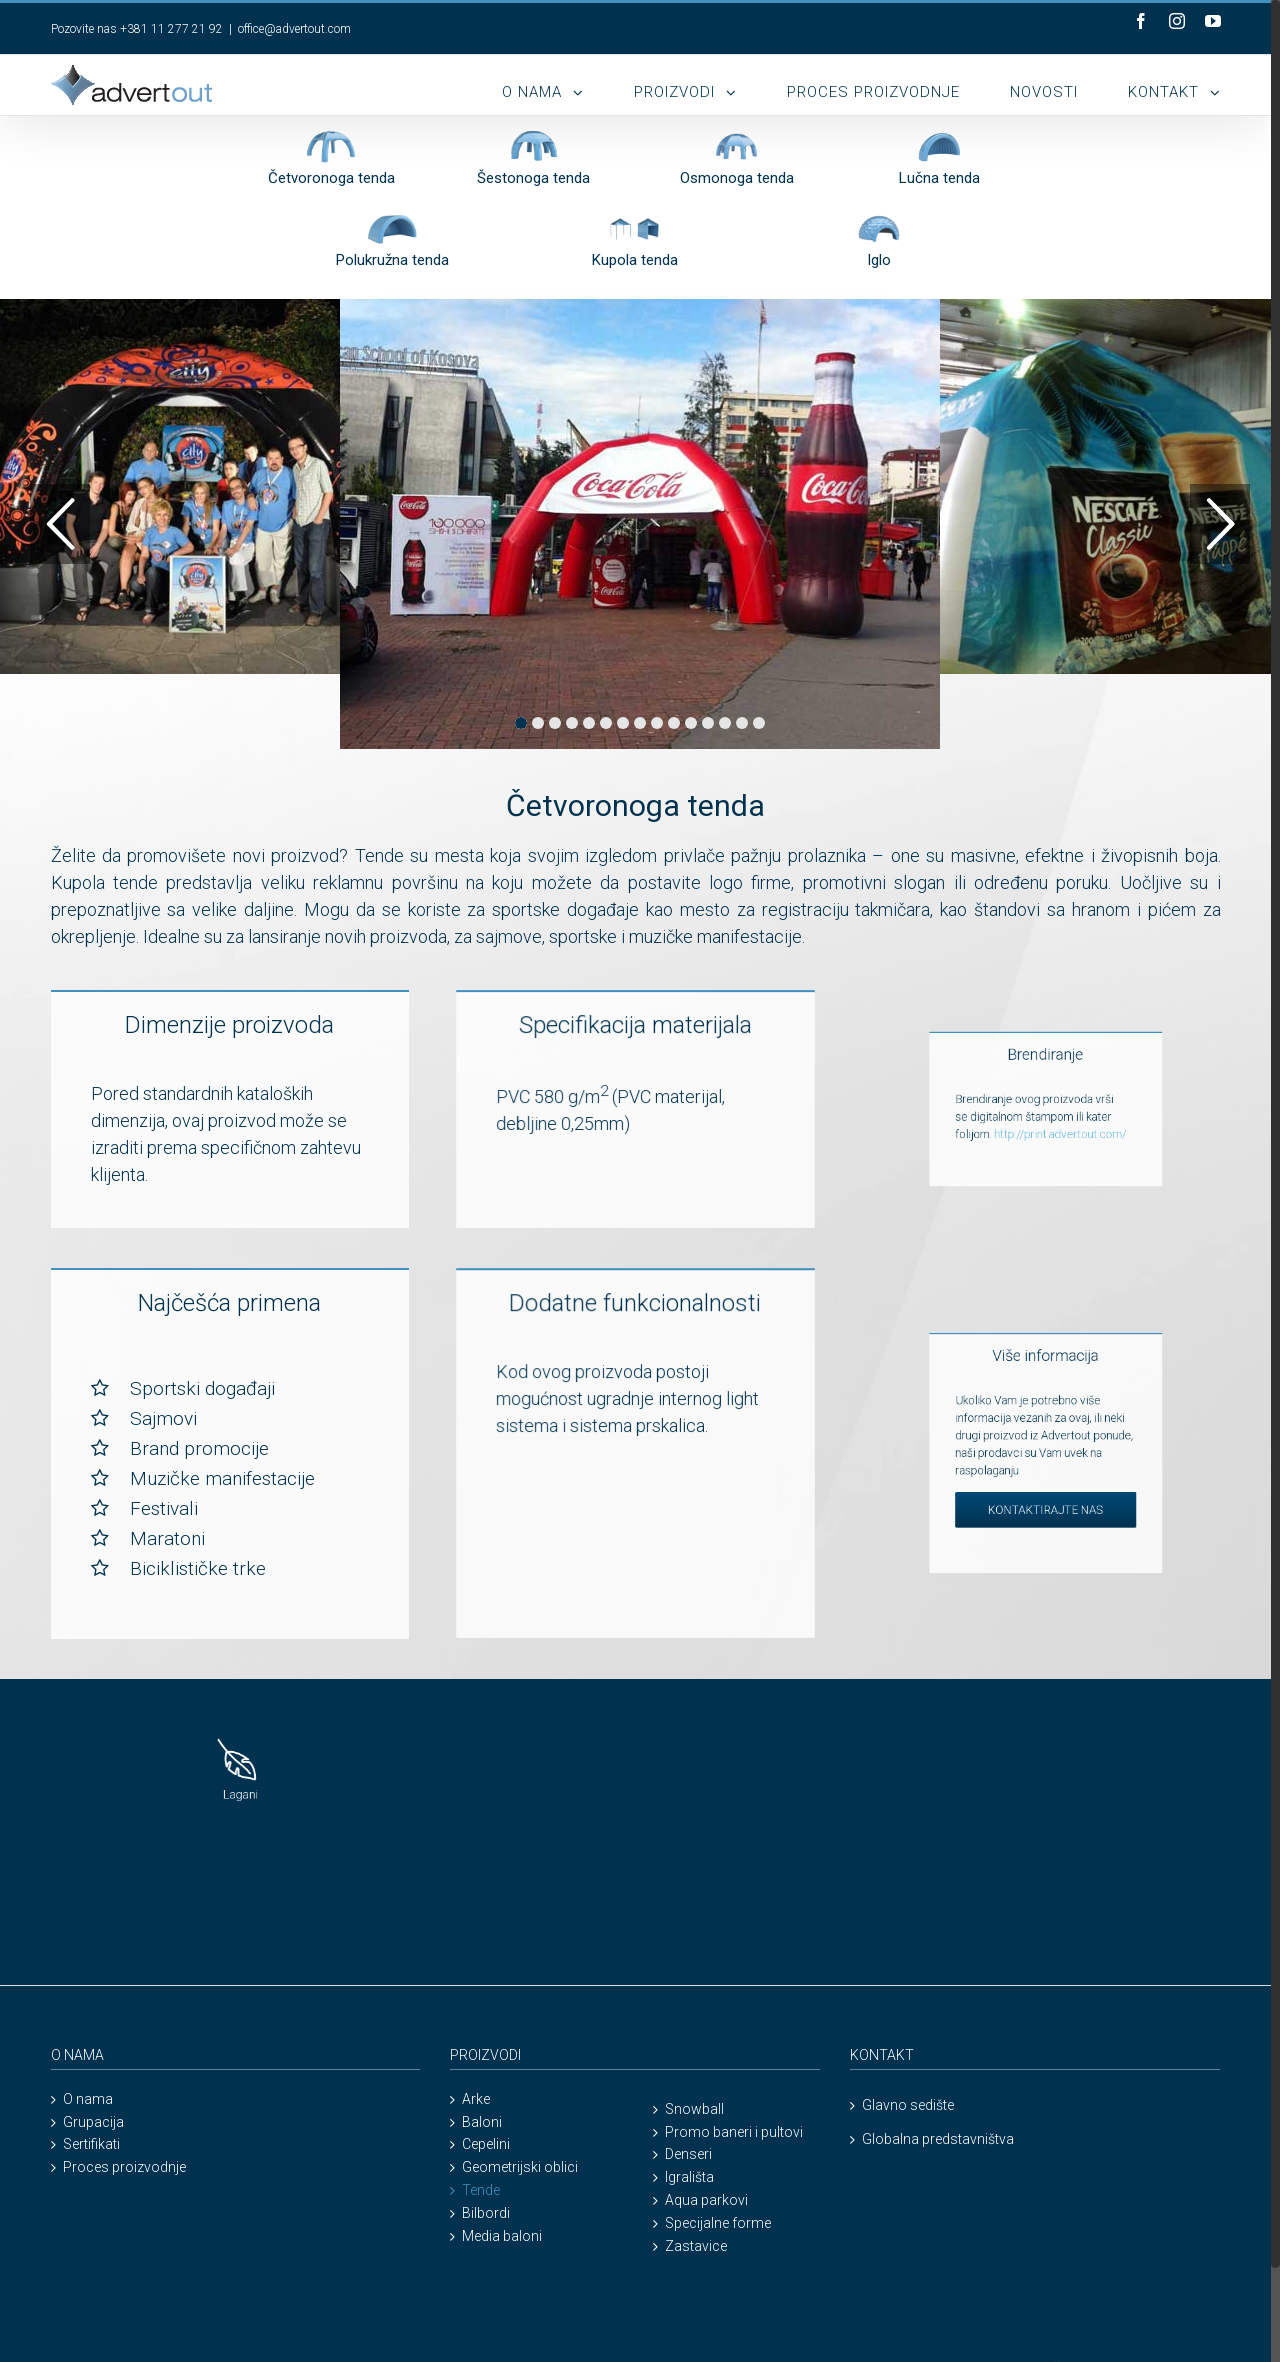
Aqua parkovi (706, 2200)
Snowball (694, 2109)
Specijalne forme (718, 2223)
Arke (476, 2099)
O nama (88, 2099)
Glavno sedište (908, 2105)
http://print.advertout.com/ (922, 1114)
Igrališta (689, 2177)
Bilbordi (486, 2213)
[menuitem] (568, 85)
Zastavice (696, 2246)
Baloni (482, 2122)
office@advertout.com (294, 29)
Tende (481, 2190)
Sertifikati (91, 2144)
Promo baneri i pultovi (734, 2132)
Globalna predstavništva (938, 2139)
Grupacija (93, 2122)
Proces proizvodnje (124, 2167)
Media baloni (502, 2236)
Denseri (688, 2154)
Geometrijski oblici (520, 2167)
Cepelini (486, 2144)
